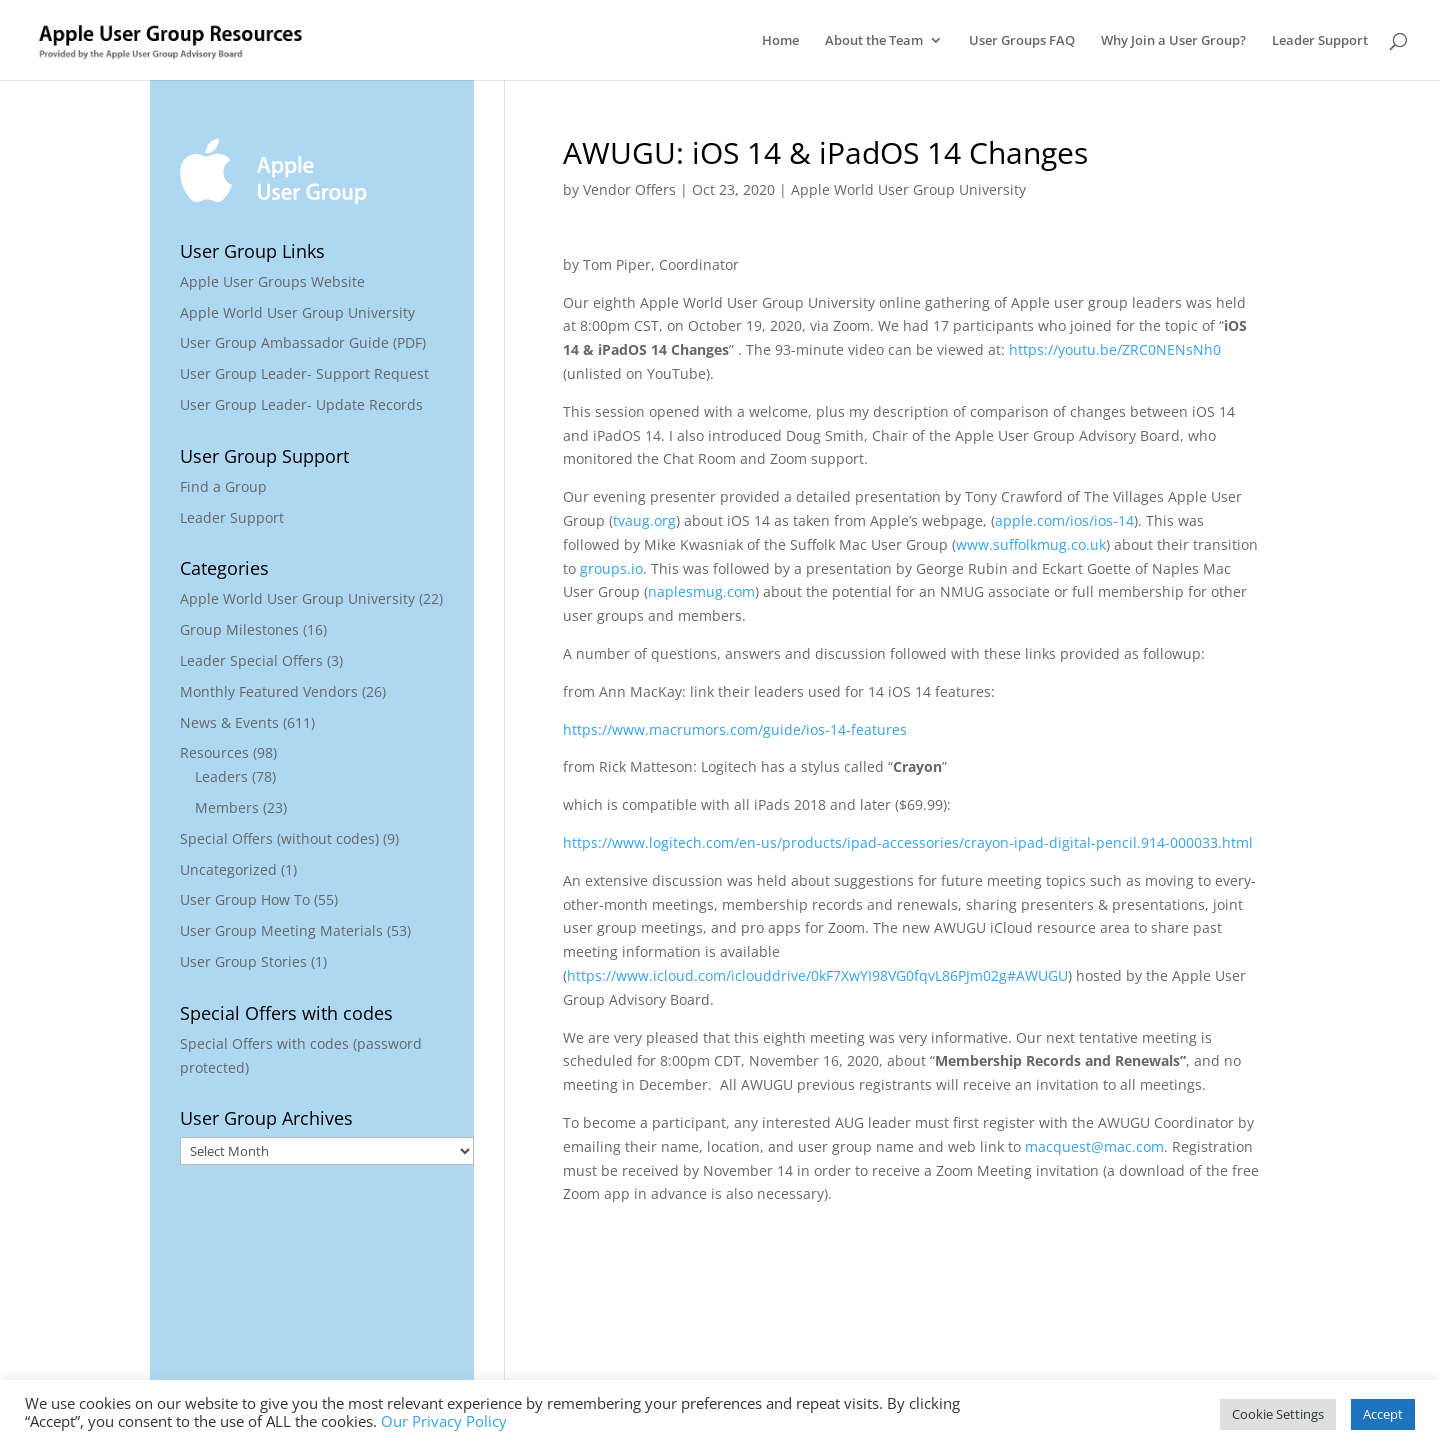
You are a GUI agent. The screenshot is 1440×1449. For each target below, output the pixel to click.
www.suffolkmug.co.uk (1031, 544)
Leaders (221, 776)
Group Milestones (239, 629)
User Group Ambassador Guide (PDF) (303, 342)
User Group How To (245, 899)
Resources (214, 752)
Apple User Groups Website (272, 281)
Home (780, 41)
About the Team (874, 41)
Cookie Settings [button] (1278, 1414)
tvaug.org (644, 520)
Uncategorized (228, 869)
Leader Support (1320, 41)
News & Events (229, 722)
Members (227, 807)
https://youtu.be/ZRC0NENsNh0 (1115, 349)
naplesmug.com (701, 591)
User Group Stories (243, 961)
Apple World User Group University (908, 189)
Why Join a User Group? (1173, 41)
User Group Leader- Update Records (301, 404)
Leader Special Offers (251, 660)
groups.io (611, 568)
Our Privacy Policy (444, 1421)
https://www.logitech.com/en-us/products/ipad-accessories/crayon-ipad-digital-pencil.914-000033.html (908, 842)
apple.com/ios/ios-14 (1064, 520)
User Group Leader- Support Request (304, 373)
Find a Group (223, 486)
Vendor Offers (629, 189)
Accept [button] (1383, 1414)
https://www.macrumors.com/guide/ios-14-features (735, 729)
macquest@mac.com (1094, 1146)
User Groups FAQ (1022, 41)
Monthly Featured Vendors (269, 691)
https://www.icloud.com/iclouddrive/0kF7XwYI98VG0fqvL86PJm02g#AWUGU (817, 975)
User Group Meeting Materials (281, 930)
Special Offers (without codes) (279, 838)
